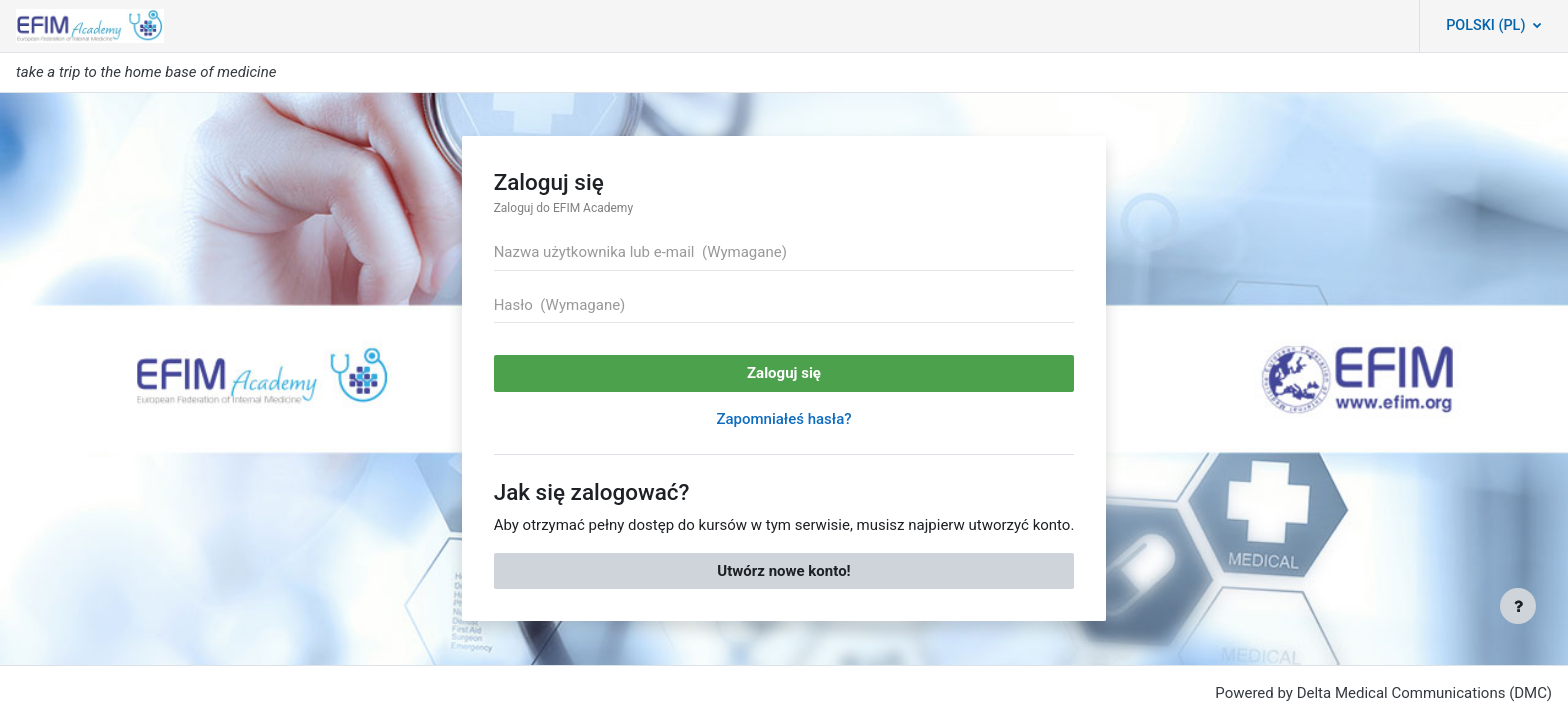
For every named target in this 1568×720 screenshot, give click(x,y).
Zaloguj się (784, 373)
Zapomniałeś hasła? (783, 419)
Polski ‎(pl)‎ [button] (1487, 25)
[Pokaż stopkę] (1518, 606)
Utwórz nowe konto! (783, 571)
